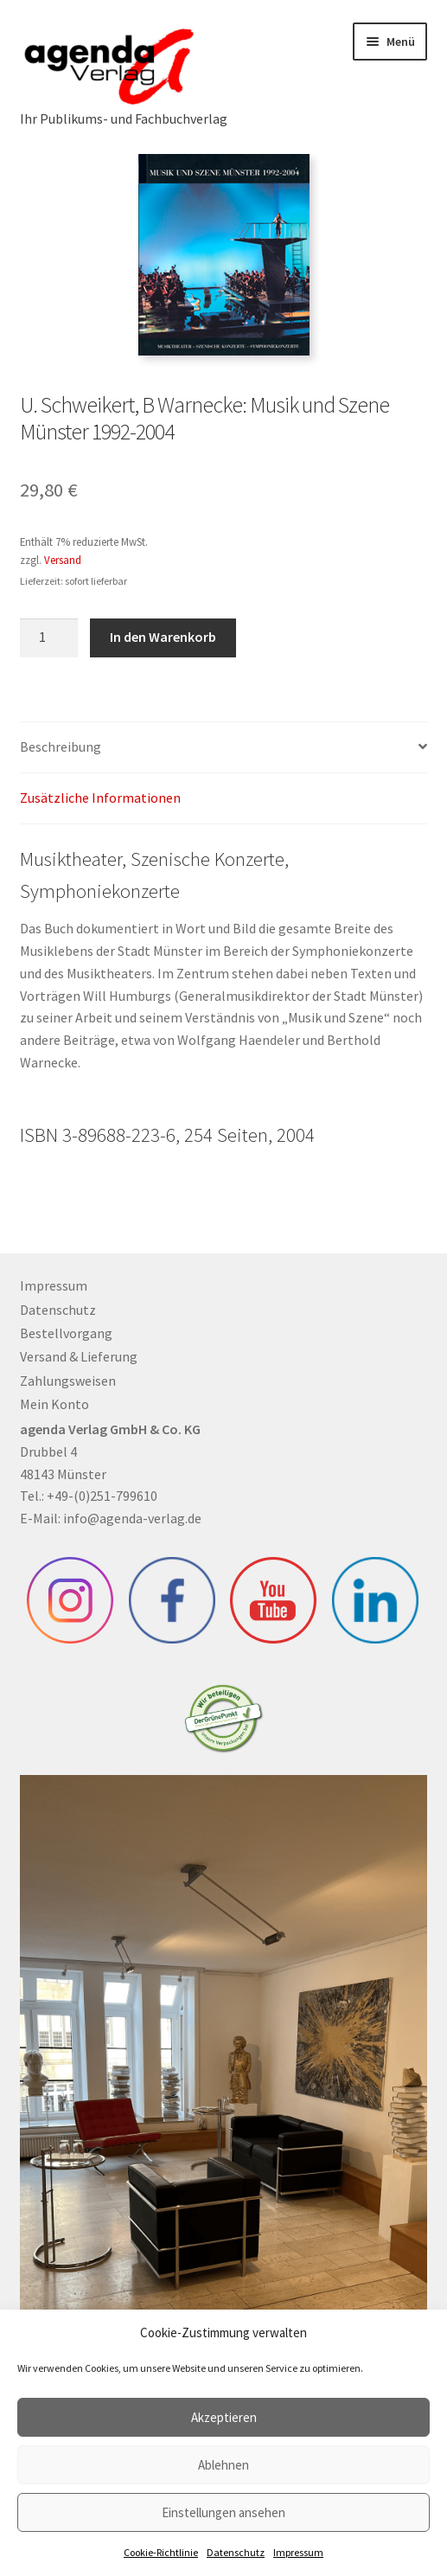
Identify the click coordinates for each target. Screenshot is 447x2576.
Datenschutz (236, 2552)
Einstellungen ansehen (223, 2512)
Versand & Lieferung (78, 1356)
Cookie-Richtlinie (161, 2552)
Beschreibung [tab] (60, 746)
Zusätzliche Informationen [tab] (100, 797)
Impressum (298, 2552)
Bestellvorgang (66, 1333)
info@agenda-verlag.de (132, 1518)
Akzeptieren (224, 2417)
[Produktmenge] (49, 638)
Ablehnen (223, 2465)
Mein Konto (54, 1404)
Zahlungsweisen (68, 1380)
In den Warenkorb (163, 636)
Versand (62, 560)
